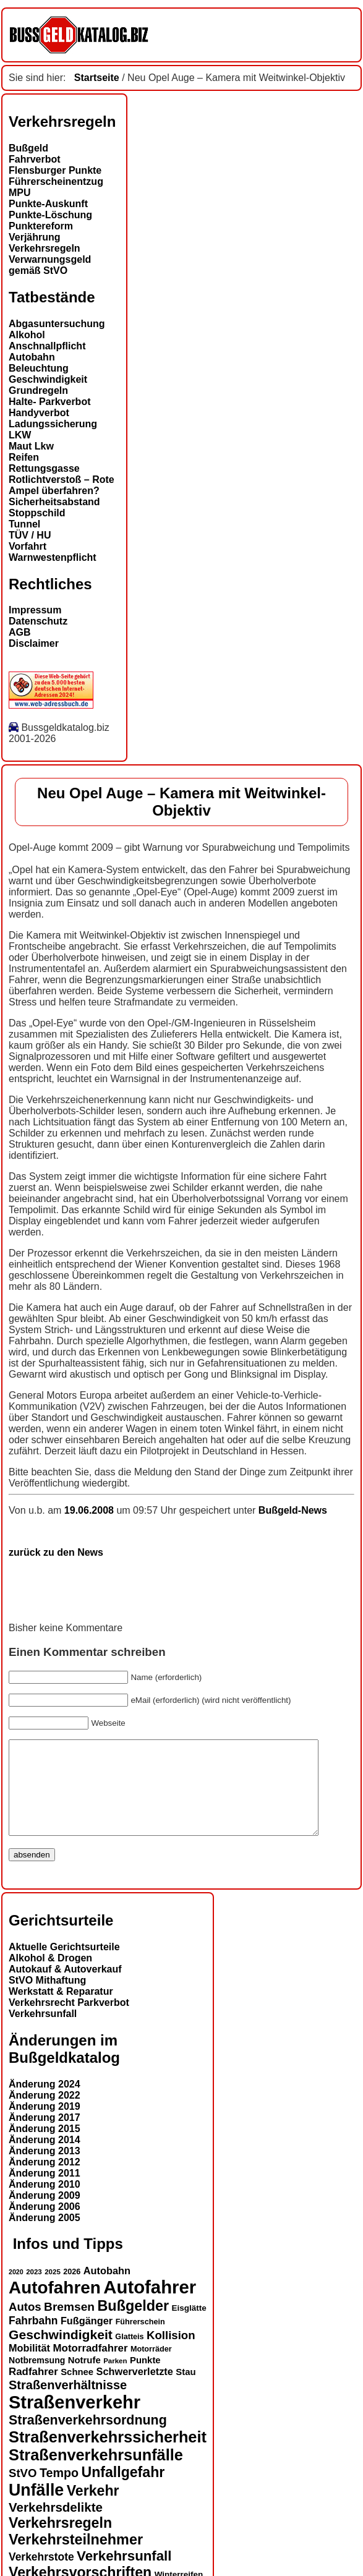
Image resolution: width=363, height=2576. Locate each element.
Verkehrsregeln (44, 248)
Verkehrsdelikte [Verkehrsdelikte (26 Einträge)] (56, 2525)
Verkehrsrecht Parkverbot (69, 2021)
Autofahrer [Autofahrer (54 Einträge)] (149, 2305)
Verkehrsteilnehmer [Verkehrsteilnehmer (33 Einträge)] (76, 2558)
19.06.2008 (90, 1510)
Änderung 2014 (44, 2158)
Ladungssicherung (53, 424)
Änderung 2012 (44, 2180)
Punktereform (41, 226)
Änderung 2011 (44, 2191)
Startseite (96, 77)
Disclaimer (34, 643)
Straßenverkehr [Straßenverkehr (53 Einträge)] (74, 2421)
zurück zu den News (56, 1552)
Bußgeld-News (292, 1510)
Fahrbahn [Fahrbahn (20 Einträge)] (33, 2339)
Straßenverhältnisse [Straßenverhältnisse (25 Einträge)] (68, 2403)
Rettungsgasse (44, 468)
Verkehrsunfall (43, 2032)
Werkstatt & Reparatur (61, 2010)
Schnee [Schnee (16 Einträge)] (77, 2390)
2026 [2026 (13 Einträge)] (71, 2290)
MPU (20, 192)
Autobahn (32, 357)
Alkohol (27, 335)
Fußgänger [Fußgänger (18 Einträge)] (87, 2339)
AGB (20, 632)
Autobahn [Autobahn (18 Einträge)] (106, 2289)
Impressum (35, 610)
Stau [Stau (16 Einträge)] (185, 2390)
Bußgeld (28, 148)
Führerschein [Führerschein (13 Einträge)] (140, 2340)
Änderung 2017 (44, 2136)
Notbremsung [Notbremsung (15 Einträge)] (37, 2379)
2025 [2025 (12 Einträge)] (53, 2290)
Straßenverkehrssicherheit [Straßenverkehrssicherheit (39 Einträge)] (108, 2455)
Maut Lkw (31, 446)
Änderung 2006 (44, 2225)
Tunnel (24, 524)
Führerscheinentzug (56, 181)
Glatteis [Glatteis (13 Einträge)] (129, 2355)
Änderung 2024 (44, 2102)
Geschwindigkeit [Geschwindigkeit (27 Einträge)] (61, 2353)
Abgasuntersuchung (57, 323)
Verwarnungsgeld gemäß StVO (50, 265)
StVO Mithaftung (47, 1999)
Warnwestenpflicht (52, 557)
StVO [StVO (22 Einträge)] (22, 2491)
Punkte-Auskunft (48, 203)
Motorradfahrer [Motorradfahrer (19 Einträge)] (90, 2367)
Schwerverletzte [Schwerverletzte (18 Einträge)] (134, 2389)
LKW (20, 435)
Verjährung (35, 237)
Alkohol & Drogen (50, 1976)
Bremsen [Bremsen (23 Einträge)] (69, 2325)
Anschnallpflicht (47, 346)
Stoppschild (37, 513)
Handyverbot (39, 412)
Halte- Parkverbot (50, 401)
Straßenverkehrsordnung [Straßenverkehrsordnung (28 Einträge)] (88, 2438)
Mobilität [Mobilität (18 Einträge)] (29, 2366)
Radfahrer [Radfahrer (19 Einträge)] (33, 2390)
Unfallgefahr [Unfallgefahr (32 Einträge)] (122, 2491)
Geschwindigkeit (48, 379)
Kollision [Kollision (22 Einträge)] (171, 2353)
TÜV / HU (30, 535)
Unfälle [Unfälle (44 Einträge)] (36, 2508)
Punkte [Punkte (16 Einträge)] (145, 2379)
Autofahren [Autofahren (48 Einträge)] (55, 2306)
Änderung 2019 (44, 2125)
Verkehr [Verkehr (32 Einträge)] (93, 2509)
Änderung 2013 (44, 2169)
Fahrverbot (35, 159)
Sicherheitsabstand (54, 502)
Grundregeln (38, 390)
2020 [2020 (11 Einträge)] (16, 2290)
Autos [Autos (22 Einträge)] (25, 2325)
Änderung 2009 (44, 2214)
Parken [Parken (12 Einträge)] (115, 2379)
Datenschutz (38, 621)
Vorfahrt (27, 546)
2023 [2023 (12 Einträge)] (34, 2290)
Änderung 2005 (44, 2236)
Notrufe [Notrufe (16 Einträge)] (84, 2379)
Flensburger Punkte (55, 170)
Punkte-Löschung (50, 215)
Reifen (24, 457)
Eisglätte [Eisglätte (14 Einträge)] (189, 2326)
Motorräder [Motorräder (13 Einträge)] (151, 2367)
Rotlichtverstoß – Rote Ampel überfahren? (61, 485)
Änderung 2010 (44, 2203)
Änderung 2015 (44, 2147)
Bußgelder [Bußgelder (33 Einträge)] (133, 2324)
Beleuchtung (39, 368)
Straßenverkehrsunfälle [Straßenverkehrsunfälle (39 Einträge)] (96, 2473)
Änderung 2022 (44, 2114)
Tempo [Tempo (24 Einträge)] (59, 2491)
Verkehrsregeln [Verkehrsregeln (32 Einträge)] (60, 2541)
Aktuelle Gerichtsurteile (64, 1965)
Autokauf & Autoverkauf (65, 1987)
